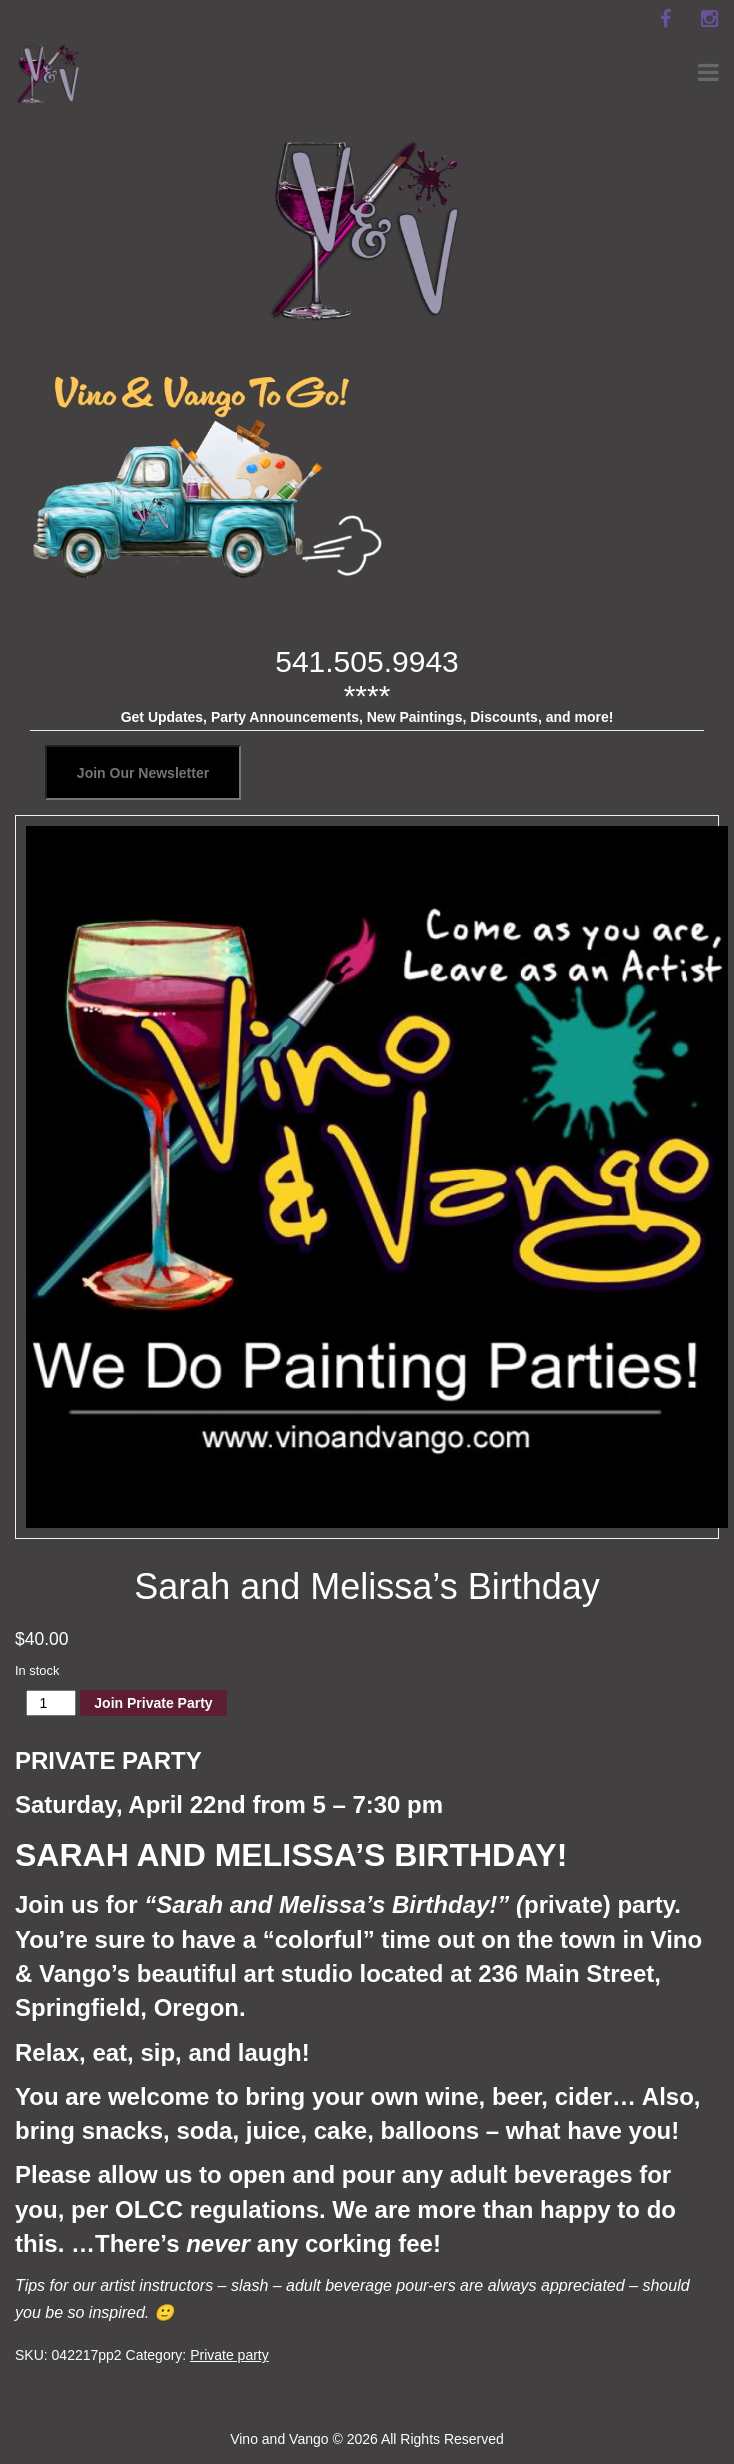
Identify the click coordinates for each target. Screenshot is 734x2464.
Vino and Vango (279, 2439)
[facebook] (665, 19)
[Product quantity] (51, 1703)
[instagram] (709, 19)
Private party (229, 2355)
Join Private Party (153, 1703)
